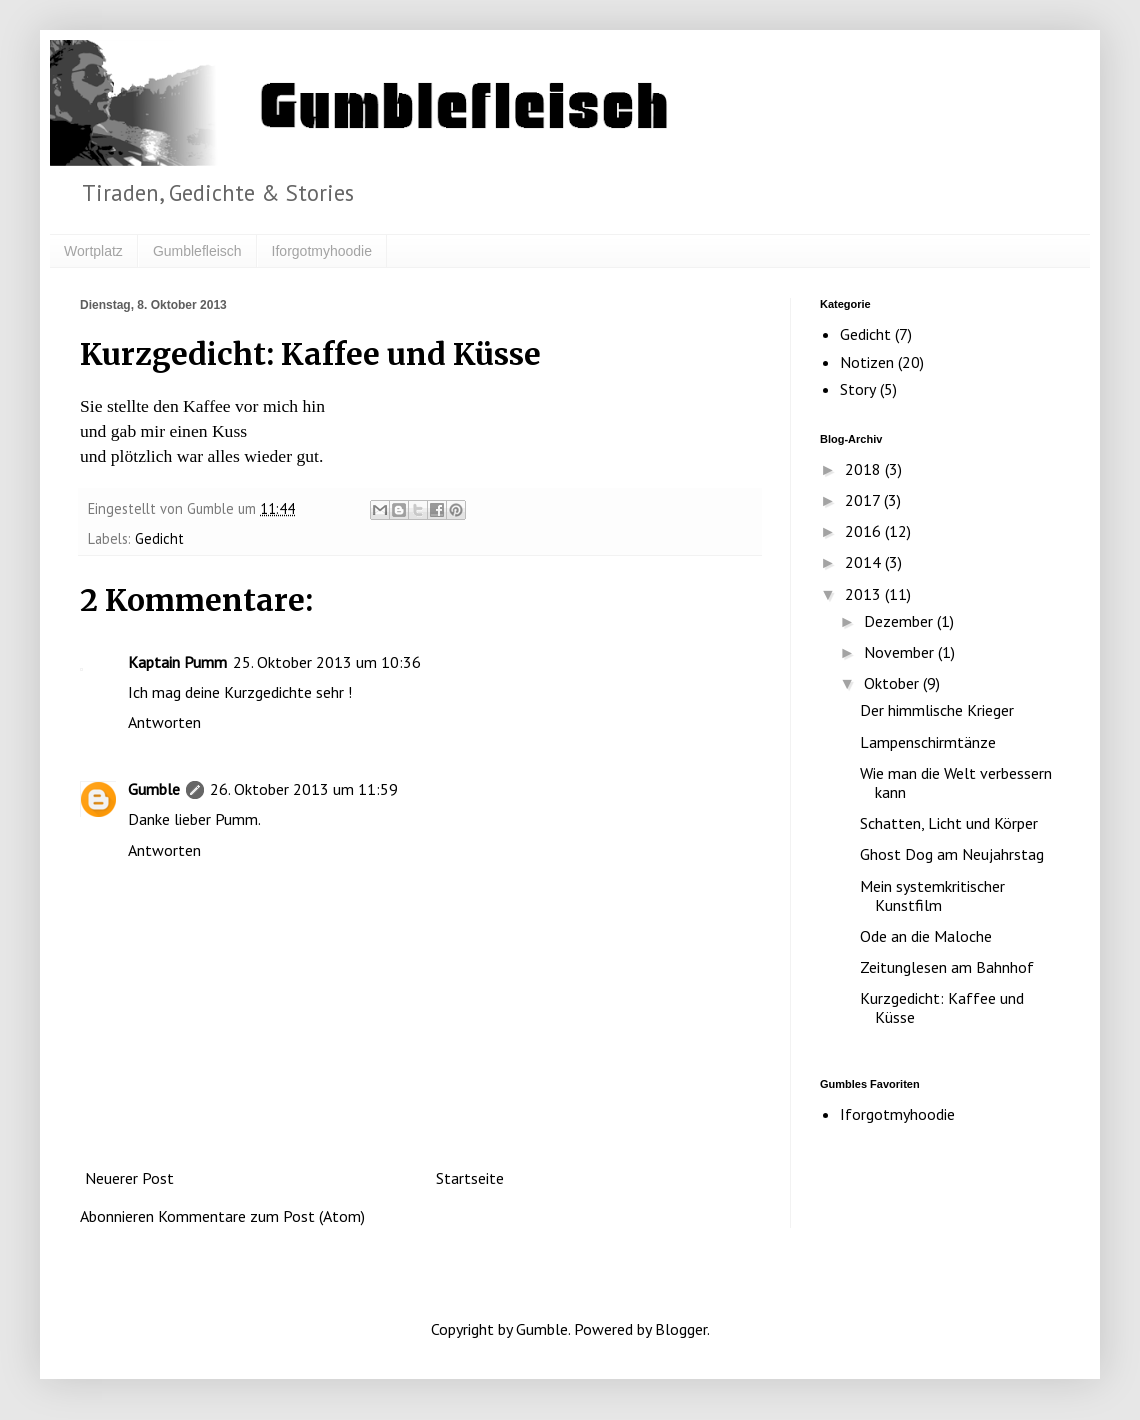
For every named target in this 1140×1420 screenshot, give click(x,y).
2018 (865, 469)
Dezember (900, 621)
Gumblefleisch (197, 251)
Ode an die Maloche (926, 936)
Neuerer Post (129, 1178)
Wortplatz (93, 251)
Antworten (164, 722)
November (901, 652)
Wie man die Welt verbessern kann (956, 782)
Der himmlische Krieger (937, 710)
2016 (865, 531)
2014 (865, 562)
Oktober (893, 683)
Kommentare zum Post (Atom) (261, 1216)
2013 (865, 594)
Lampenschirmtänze (928, 742)
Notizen (867, 362)
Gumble (154, 789)
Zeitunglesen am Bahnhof (947, 967)
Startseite (470, 1178)
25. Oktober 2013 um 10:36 (327, 662)
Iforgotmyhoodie (322, 251)
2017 (864, 500)
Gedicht (159, 538)
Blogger (681, 1329)
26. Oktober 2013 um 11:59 (304, 789)
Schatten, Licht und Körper (949, 823)
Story (858, 389)
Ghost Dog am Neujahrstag (952, 854)
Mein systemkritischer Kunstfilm (932, 895)
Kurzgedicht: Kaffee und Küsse (942, 1007)
